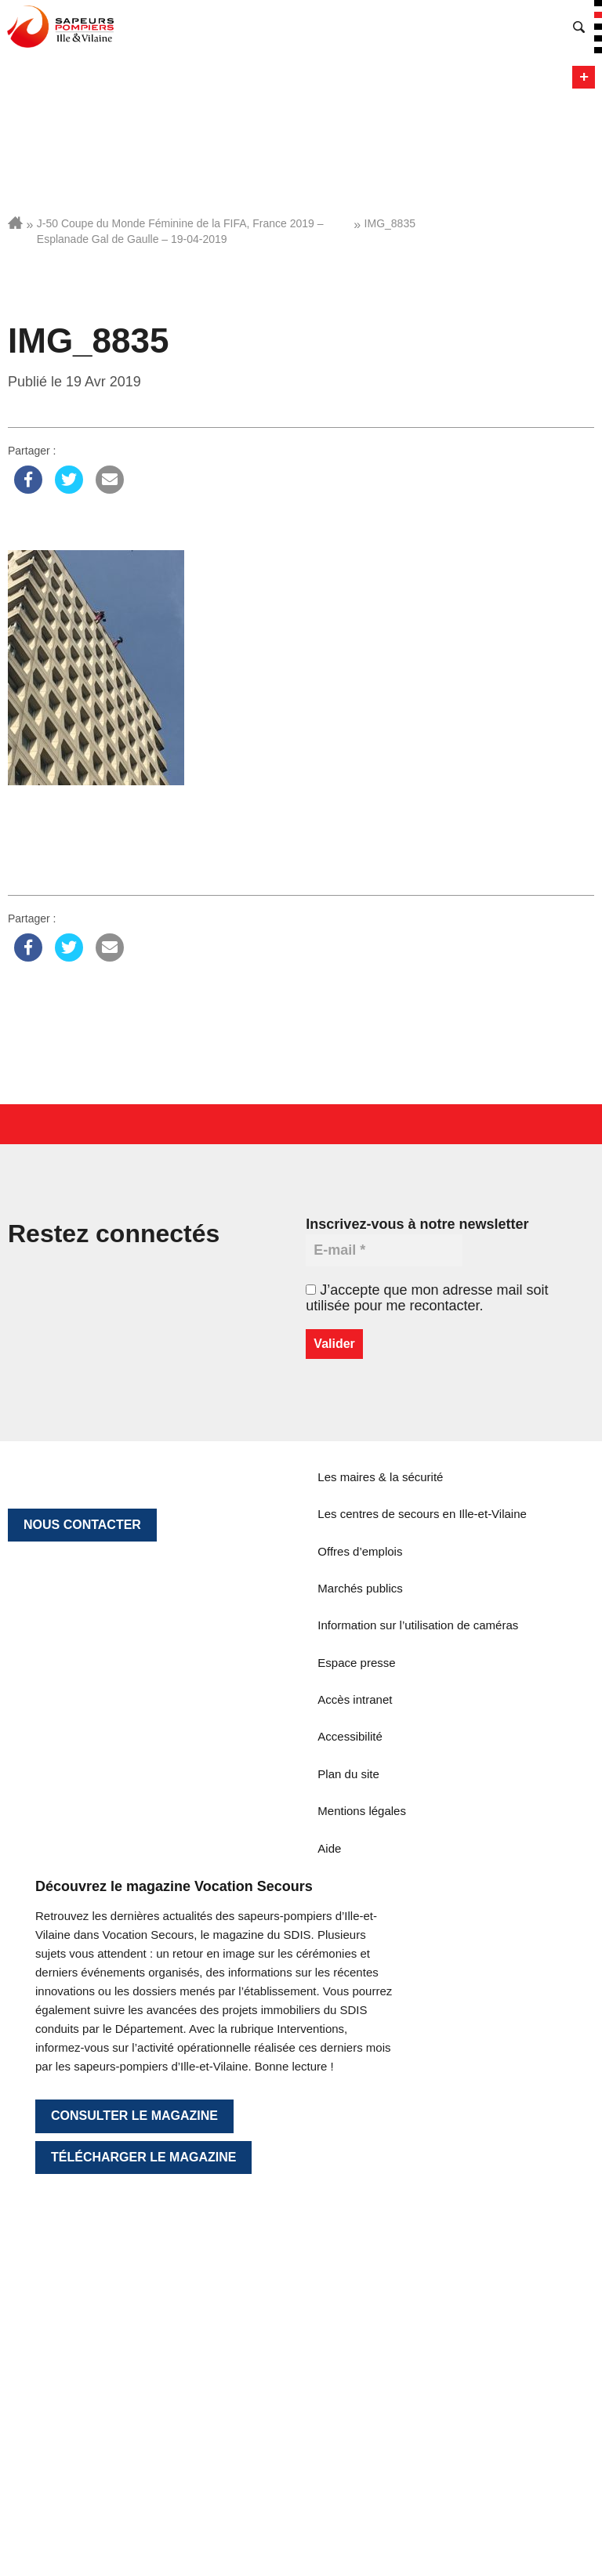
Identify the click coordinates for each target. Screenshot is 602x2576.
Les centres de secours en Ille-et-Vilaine (422, 1513)
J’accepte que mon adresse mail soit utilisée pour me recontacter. (427, 1297)
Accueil (15, 222)
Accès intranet (354, 1699)
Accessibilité (350, 1736)
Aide (329, 1848)
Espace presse (356, 1662)
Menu (583, 77)
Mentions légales (361, 1810)
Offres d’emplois (359, 1551)
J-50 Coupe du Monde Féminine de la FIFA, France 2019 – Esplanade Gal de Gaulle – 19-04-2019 (180, 231)
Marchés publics (359, 1588)
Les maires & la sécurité (380, 1477)
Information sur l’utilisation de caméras (417, 1625)
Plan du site (348, 1774)
